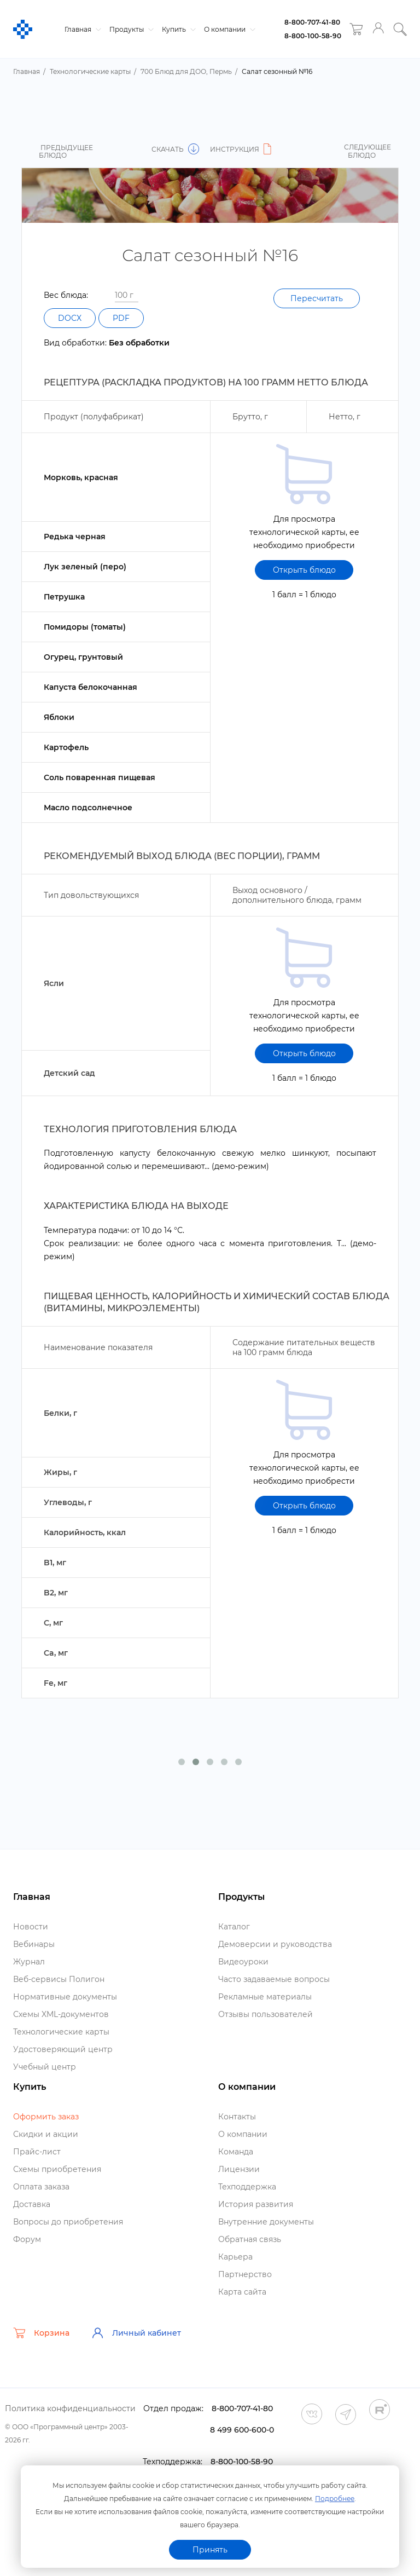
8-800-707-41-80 (312, 22)
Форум (27, 2239)
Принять (210, 2550)
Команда (235, 2152)
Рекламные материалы (265, 1997)
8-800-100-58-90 (312, 36)
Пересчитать (316, 298)
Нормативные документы (65, 1997)
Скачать (175, 149)
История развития (255, 2204)
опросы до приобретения (68, 2222)
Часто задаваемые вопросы (274, 1979)
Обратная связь (249, 2239)
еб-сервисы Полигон (58, 1979)
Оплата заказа (41, 2187)
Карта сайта (242, 2292)
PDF (121, 318)
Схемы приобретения (57, 2169)
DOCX (69, 318)
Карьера (235, 2257)
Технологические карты (61, 2032)
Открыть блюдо (304, 570)
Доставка (31, 2204)
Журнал (29, 1962)
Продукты (130, 29)
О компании (228, 29)
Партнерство (245, 2274)
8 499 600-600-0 (242, 2430)
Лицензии (239, 2169)
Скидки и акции (45, 2134)
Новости (30, 1927)
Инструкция (242, 149)
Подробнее (334, 2498)
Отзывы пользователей (265, 2014)
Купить (177, 29)
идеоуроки (243, 1962)
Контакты (237, 2117)
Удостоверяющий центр (63, 2049)
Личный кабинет (136, 2332)
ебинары (34, 1944)
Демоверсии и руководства (275, 1944)
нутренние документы (266, 2222)
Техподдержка (247, 2187)
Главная (81, 29)
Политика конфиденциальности (70, 2408)
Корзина (41, 2332)
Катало (234, 1927)
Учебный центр (44, 2067)
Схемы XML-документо (61, 2014)
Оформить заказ (46, 2117)
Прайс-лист (37, 2152)
